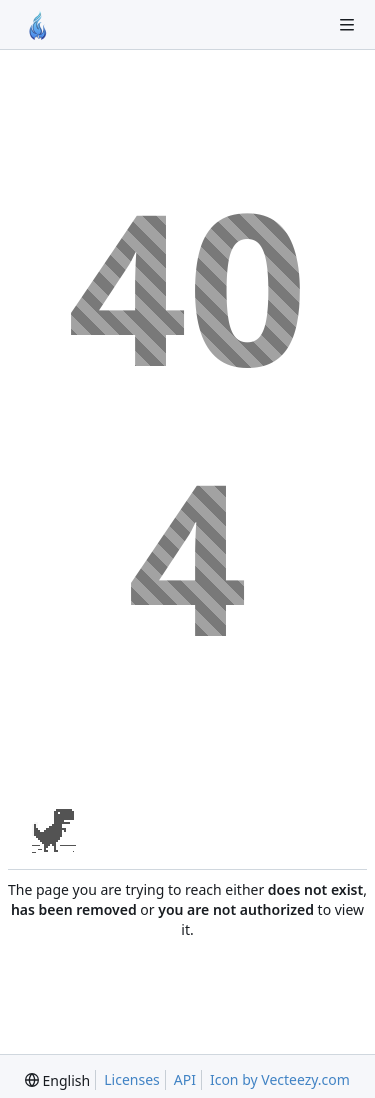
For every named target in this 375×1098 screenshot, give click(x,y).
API (185, 1079)
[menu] (57, 1080)
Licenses (132, 1079)
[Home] (38, 25)
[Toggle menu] (347, 25)
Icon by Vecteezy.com (280, 1079)
